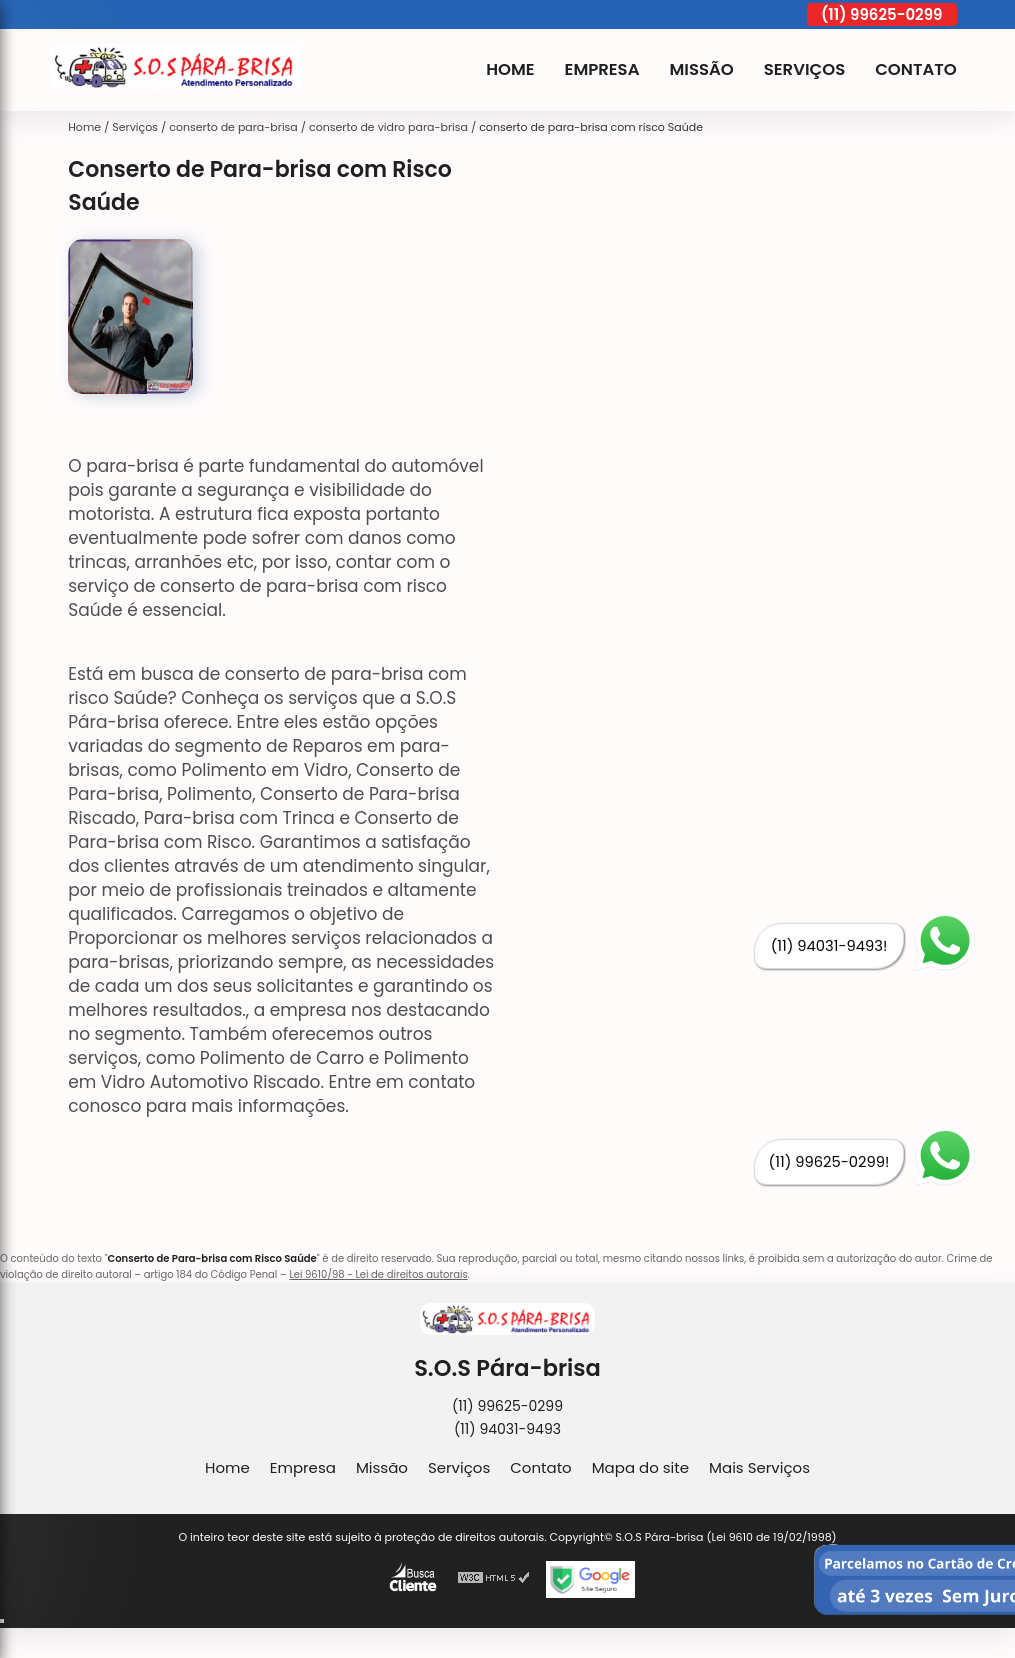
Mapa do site (640, 1467)
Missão (701, 69)
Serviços (804, 69)
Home (510, 69)
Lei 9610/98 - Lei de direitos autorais (378, 1274)
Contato (916, 69)
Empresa (602, 69)
